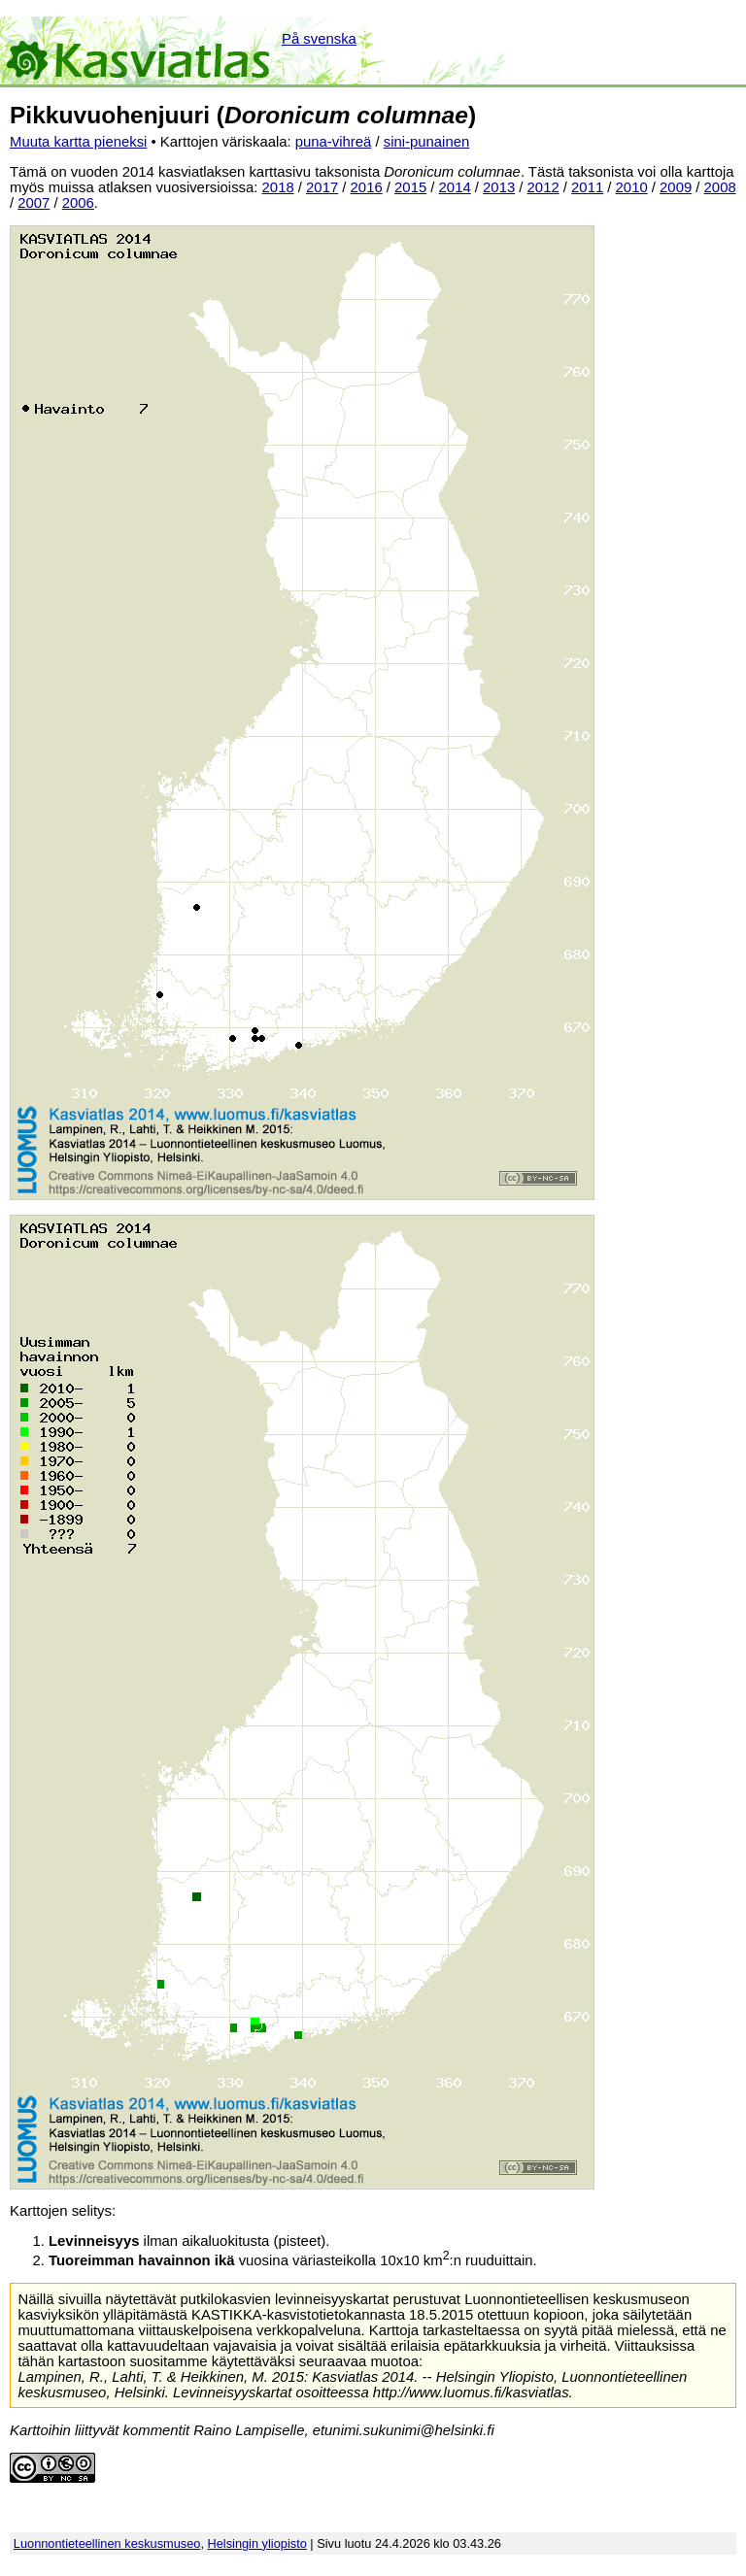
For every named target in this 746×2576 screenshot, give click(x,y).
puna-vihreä (333, 142)
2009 (676, 187)
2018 (278, 187)
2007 (33, 203)
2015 (410, 187)
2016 (367, 187)
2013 (499, 187)
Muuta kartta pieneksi (78, 142)
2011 (587, 187)
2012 (543, 187)
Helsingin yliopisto (257, 2543)
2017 (322, 187)
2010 (632, 187)
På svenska (319, 39)
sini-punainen (427, 142)
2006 (78, 203)
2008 (720, 187)
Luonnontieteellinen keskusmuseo (107, 2543)
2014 (455, 187)
